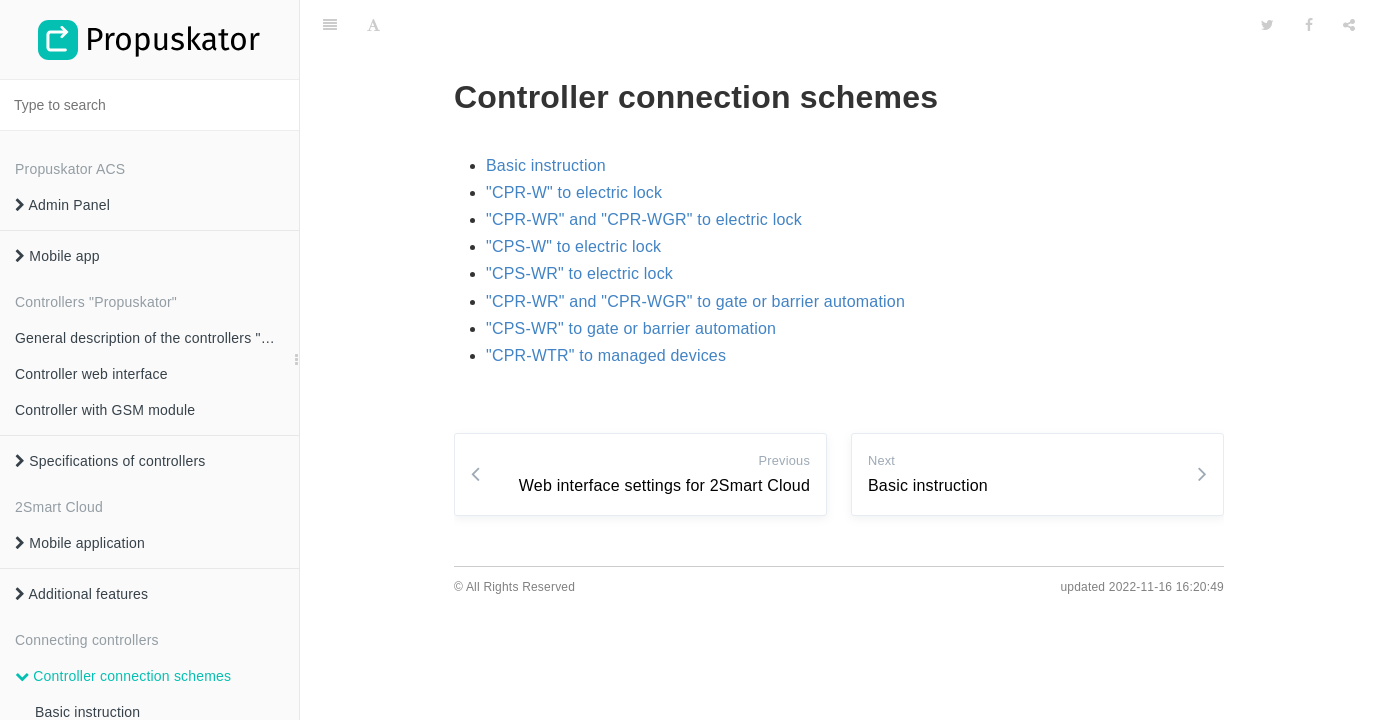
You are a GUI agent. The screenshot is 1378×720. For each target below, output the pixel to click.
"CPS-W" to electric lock (573, 246)
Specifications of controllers (110, 461)
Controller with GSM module (105, 410)
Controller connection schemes (123, 676)
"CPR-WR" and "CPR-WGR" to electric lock (644, 219)
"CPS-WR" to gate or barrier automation (631, 328)
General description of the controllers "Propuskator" (157, 338)
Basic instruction (546, 165)
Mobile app (57, 256)
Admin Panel (62, 205)
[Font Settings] (373, 25)
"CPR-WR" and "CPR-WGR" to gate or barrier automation (695, 301)
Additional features (81, 594)
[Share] (1349, 25)
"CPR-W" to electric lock (574, 192)
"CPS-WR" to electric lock (579, 273)
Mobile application (80, 543)
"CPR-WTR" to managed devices (606, 355)
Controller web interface (91, 374)
